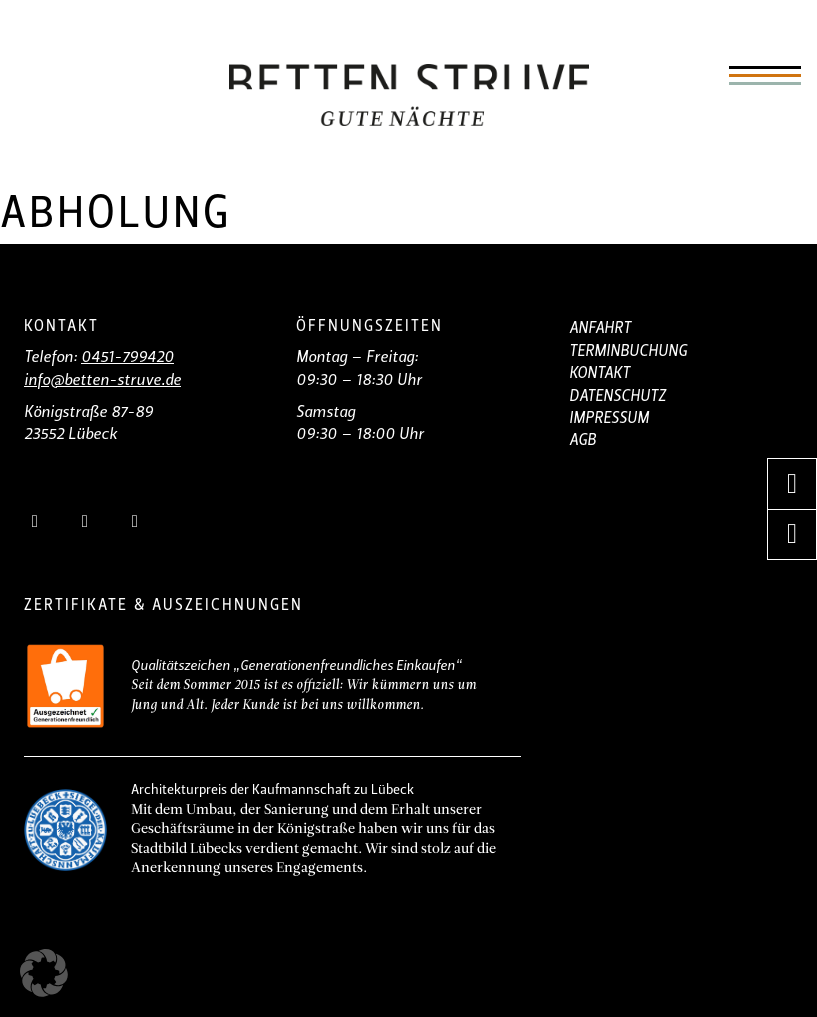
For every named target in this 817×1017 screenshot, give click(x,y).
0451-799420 (127, 358)
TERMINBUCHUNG (628, 352)
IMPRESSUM (609, 419)
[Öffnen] (765, 76)
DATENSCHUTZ (617, 397)
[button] (44, 973)
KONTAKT (599, 374)
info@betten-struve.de (102, 381)
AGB (582, 441)
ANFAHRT (600, 329)
